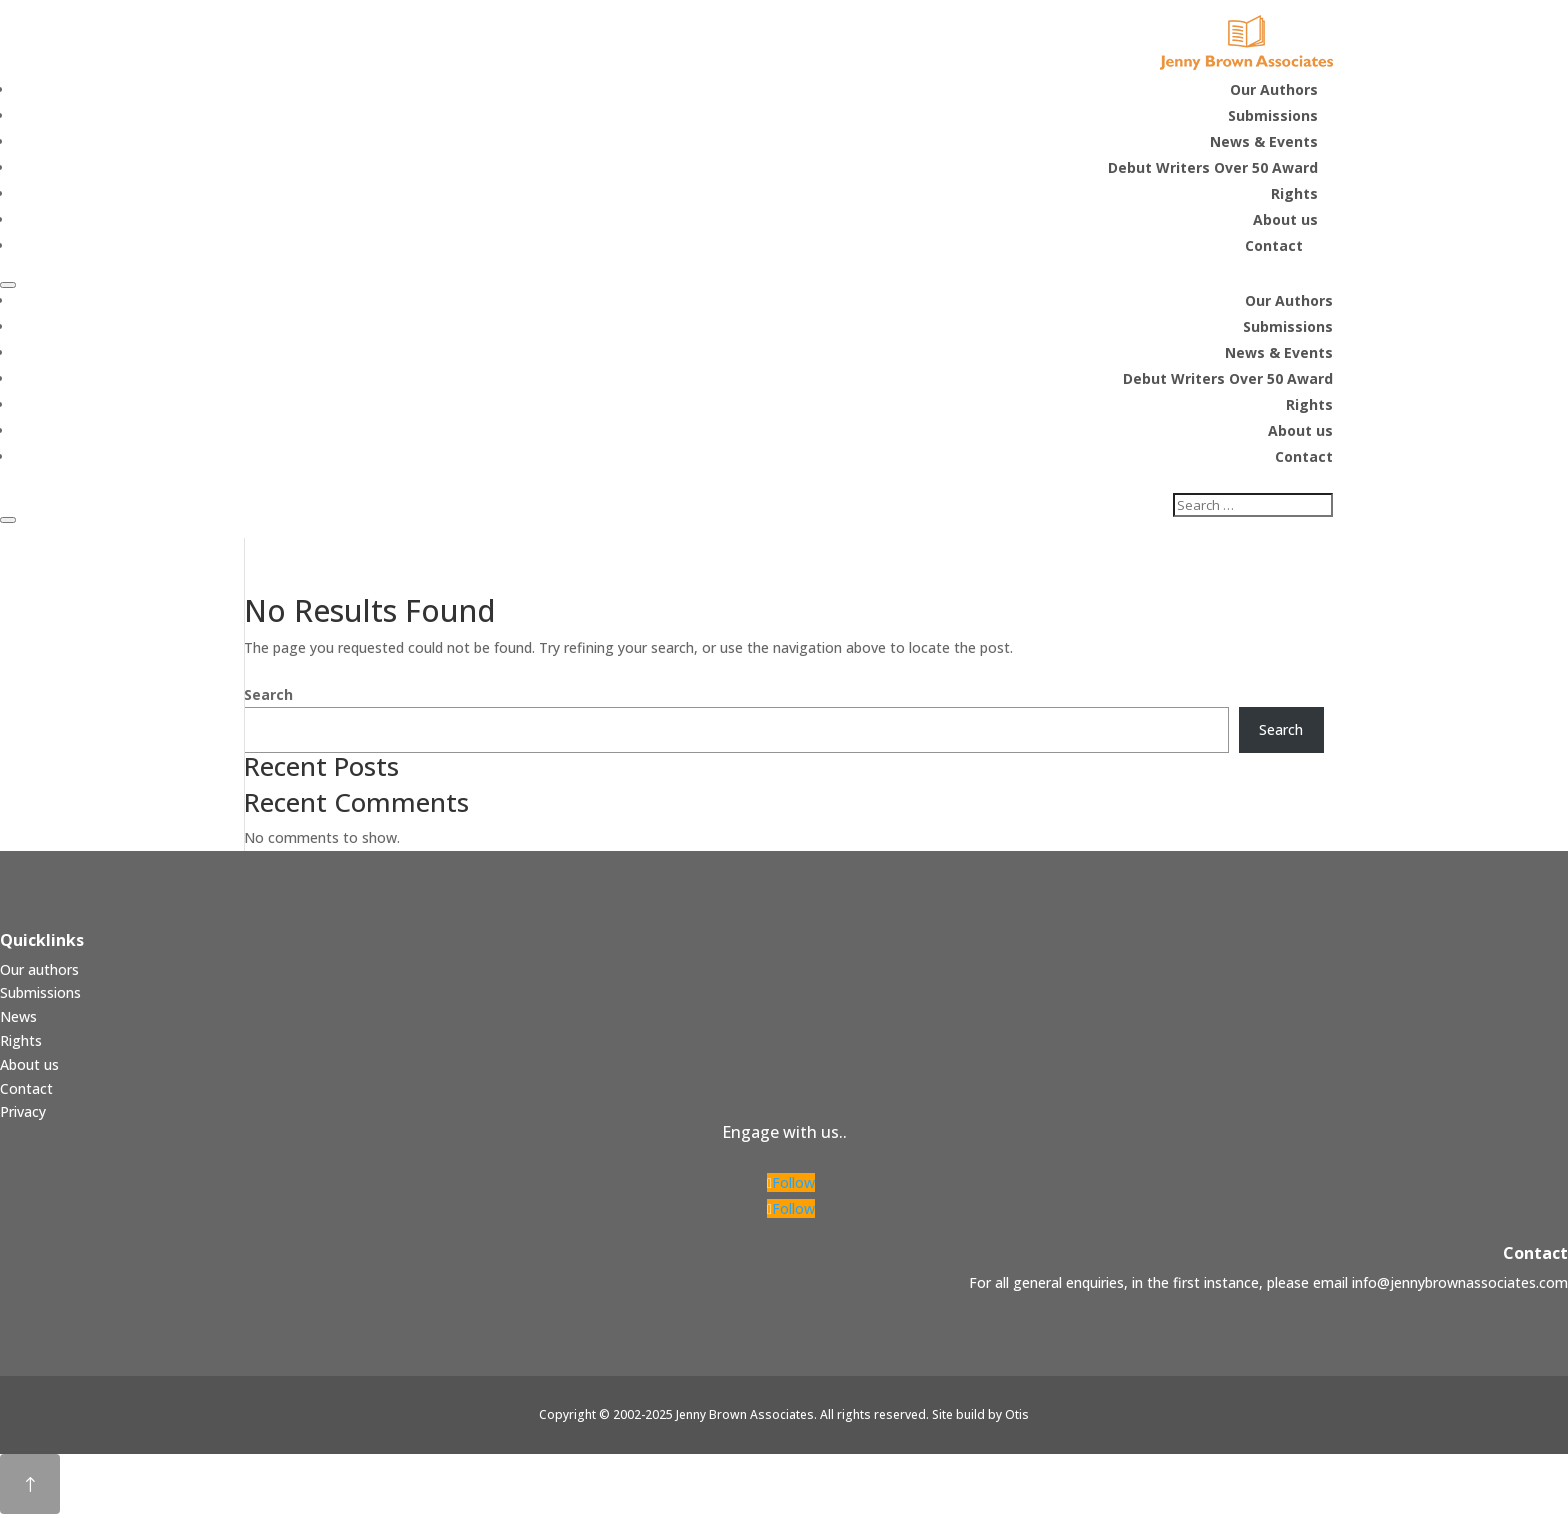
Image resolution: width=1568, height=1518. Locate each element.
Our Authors (1289, 302)
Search (268, 698)
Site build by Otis (980, 1418)
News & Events (1279, 354)
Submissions (1288, 328)
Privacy (23, 1115)
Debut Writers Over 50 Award (1228, 380)
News (18, 1020)
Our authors (39, 973)
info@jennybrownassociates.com (1460, 1286)
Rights (1309, 406)
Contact (1304, 458)
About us (1300, 432)
